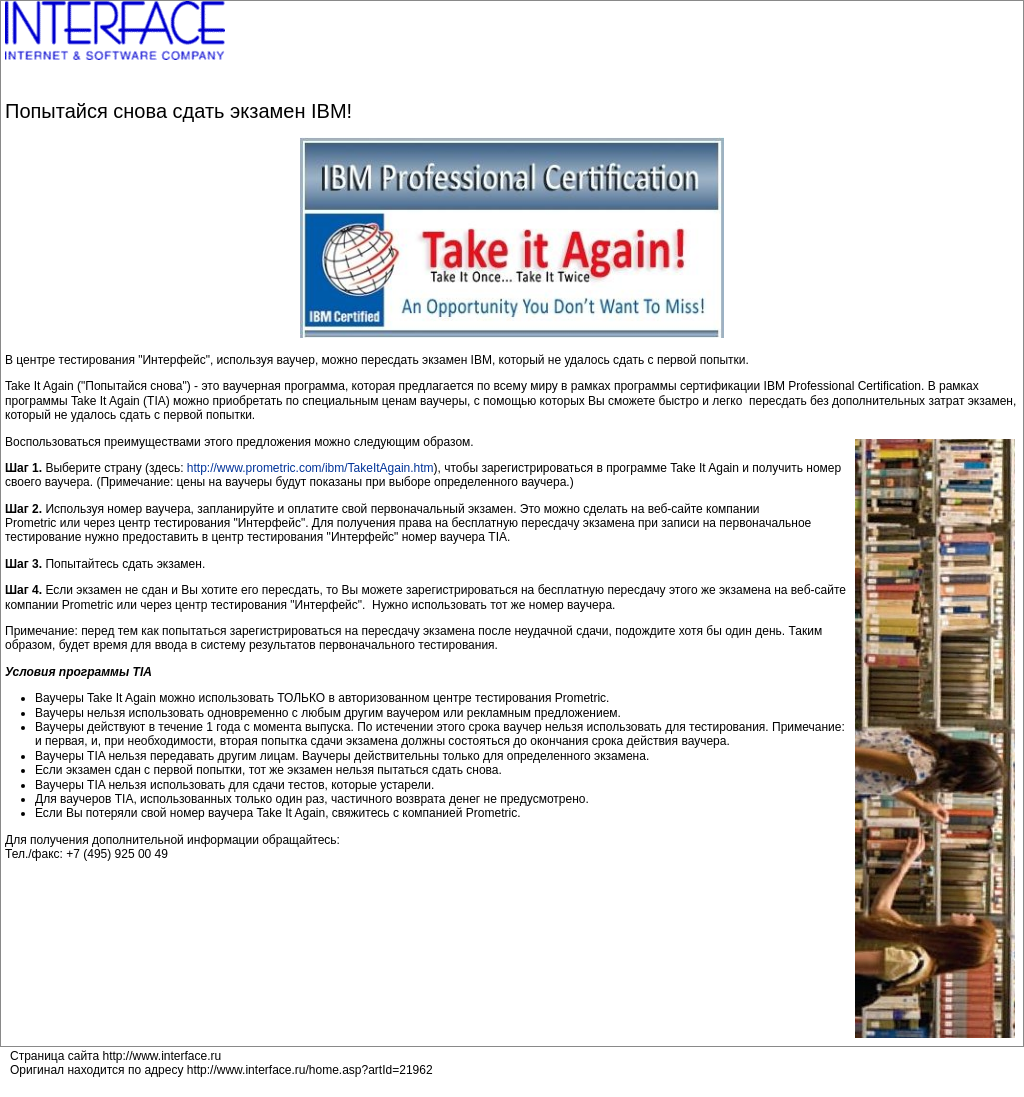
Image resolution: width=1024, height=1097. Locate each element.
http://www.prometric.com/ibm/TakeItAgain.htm (310, 468)
